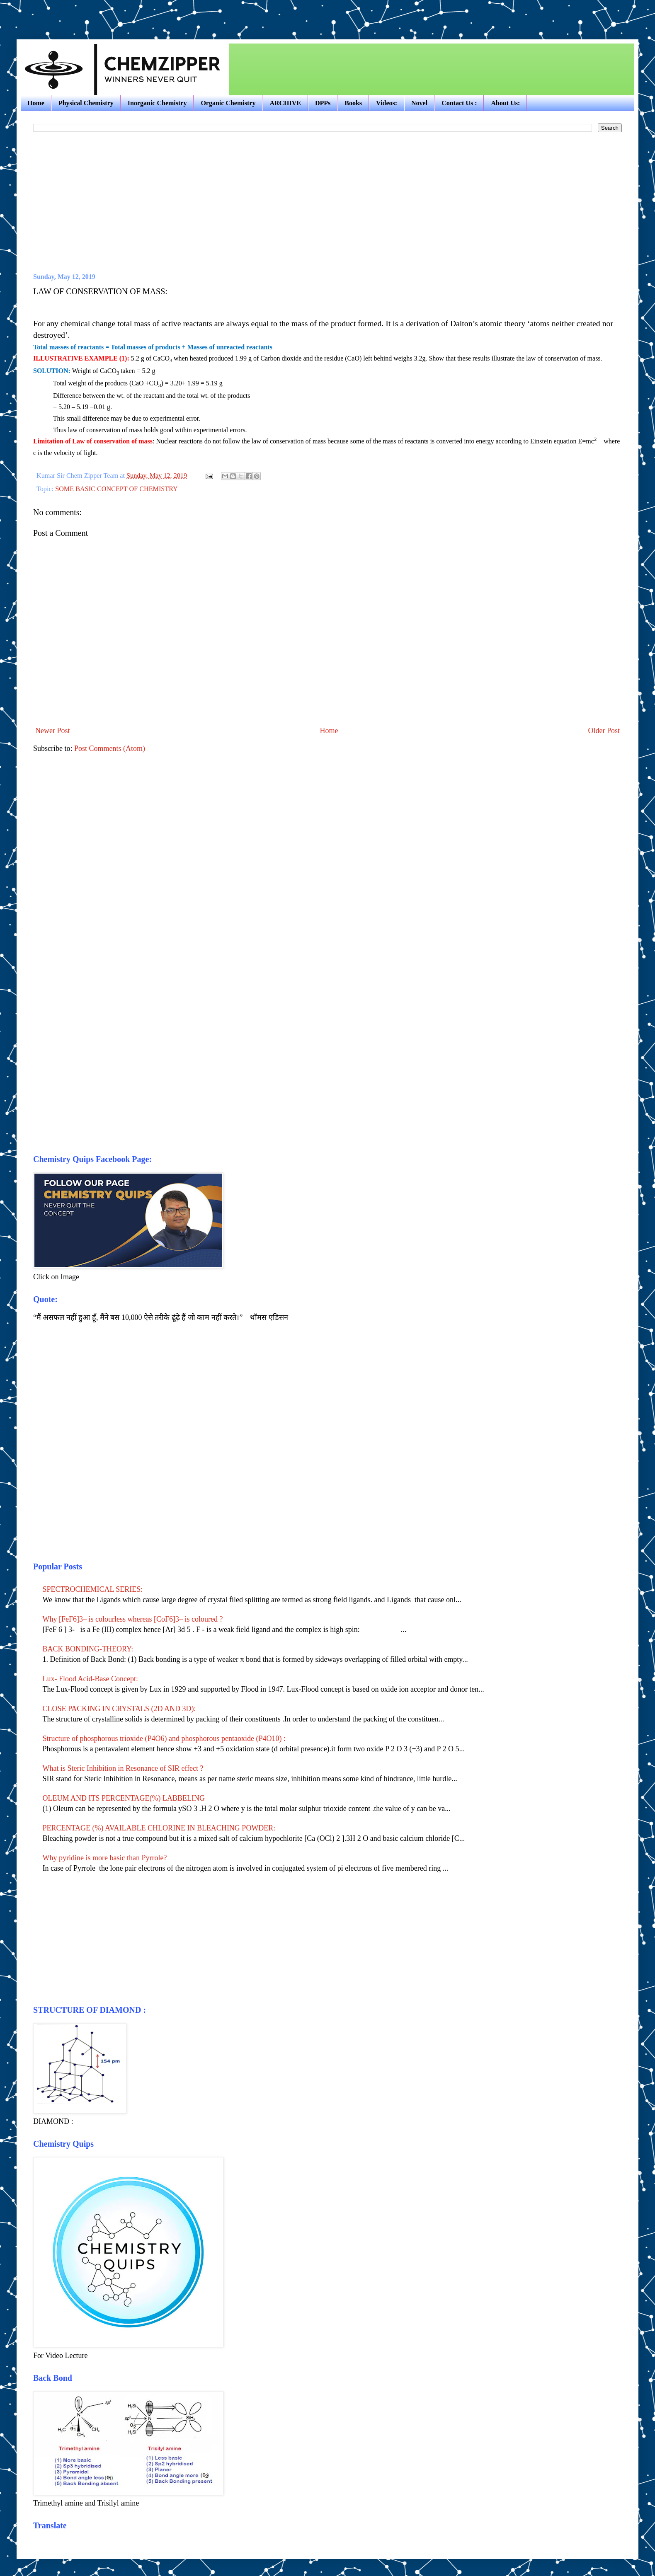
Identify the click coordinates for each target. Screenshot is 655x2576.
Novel (419, 103)
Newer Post (52, 730)
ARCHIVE (285, 103)
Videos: (386, 103)
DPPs (322, 103)
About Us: (505, 103)
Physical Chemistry (86, 103)
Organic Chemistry (228, 103)
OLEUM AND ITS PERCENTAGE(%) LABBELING (124, 1798)
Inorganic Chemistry (157, 103)
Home (35, 103)
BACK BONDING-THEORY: (88, 1649)
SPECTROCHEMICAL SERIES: (93, 1589)
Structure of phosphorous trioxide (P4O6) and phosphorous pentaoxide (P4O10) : (164, 1738)
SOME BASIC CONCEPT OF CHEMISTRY (116, 489)
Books (353, 103)
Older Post (604, 730)
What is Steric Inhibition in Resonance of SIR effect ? (123, 1768)
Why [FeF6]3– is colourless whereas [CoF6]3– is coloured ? (134, 1619)
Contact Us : (459, 103)
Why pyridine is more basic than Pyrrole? (105, 1858)
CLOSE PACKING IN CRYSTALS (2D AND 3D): (119, 1708)
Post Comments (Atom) (109, 748)
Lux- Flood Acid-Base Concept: (90, 1679)
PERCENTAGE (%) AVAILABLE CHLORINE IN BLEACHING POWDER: (159, 1828)
